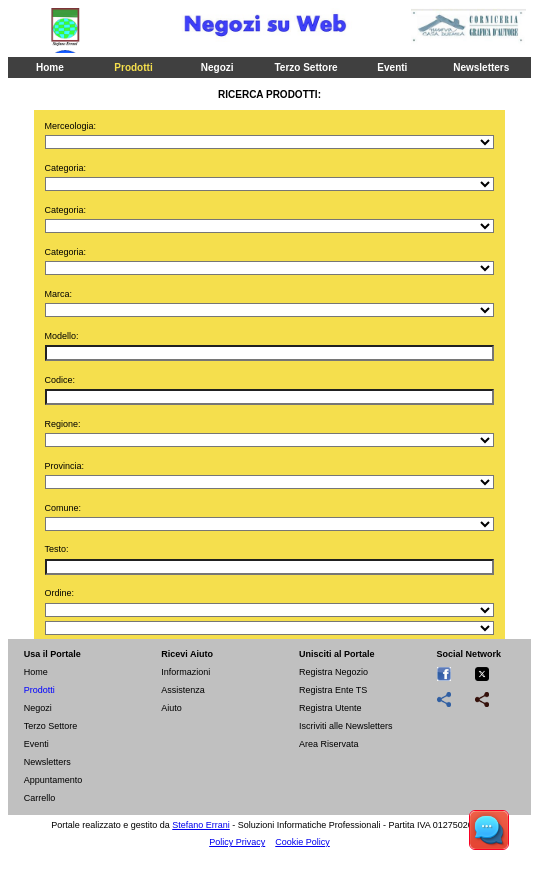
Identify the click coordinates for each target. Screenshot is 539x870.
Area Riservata (329, 744)
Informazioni (185, 672)
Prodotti (133, 67)
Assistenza (183, 690)
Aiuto (171, 708)
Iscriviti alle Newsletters (346, 726)
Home (50, 67)
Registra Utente (330, 708)
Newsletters (481, 67)
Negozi (217, 67)
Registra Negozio (333, 672)
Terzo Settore (305, 67)
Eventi (392, 67)
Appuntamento (53, 780)
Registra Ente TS (333, 690)
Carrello (40, 798)
